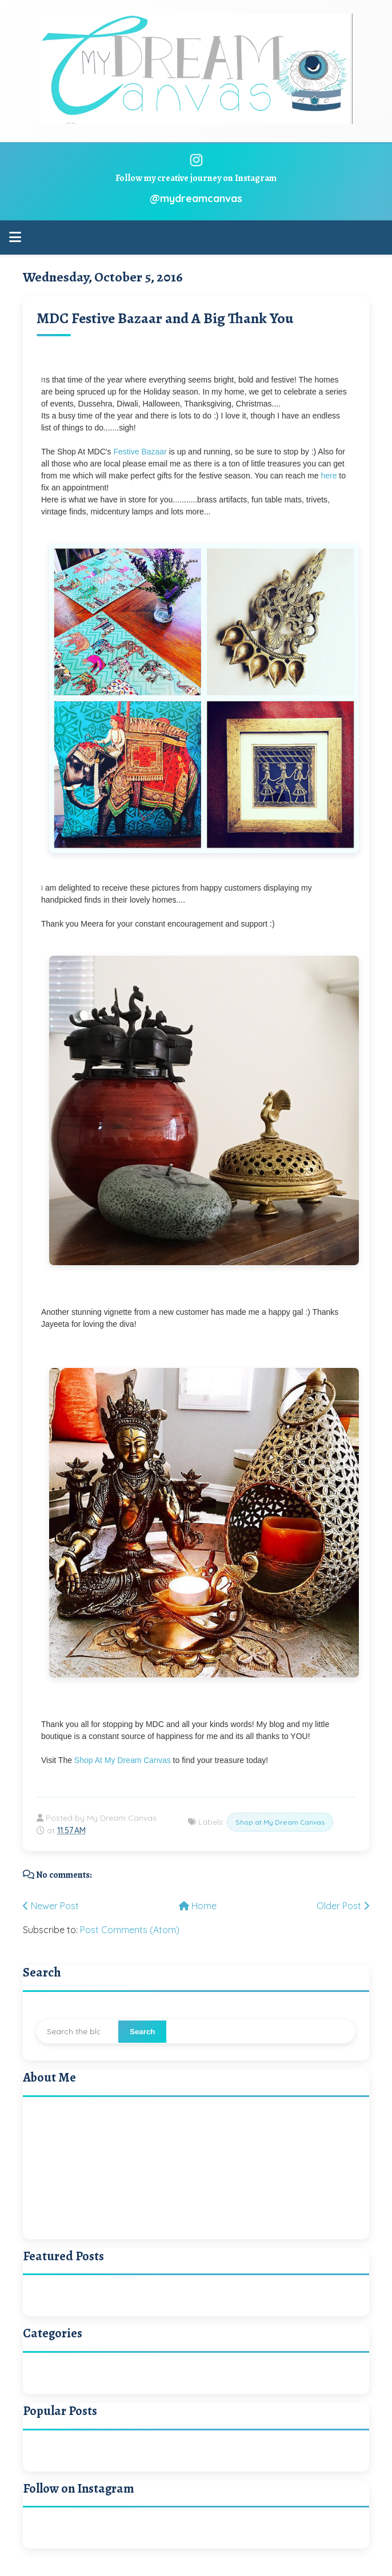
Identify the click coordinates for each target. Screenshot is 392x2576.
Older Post (343, 1905)
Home (198, 1905)
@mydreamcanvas (196, 198)
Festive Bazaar (139, 451)
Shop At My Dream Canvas (122, 1760)
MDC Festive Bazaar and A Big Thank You (165, 318)
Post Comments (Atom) (129, 1929)
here (328, 475)
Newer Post (51, 1905)
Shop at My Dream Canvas (280, 1822)
